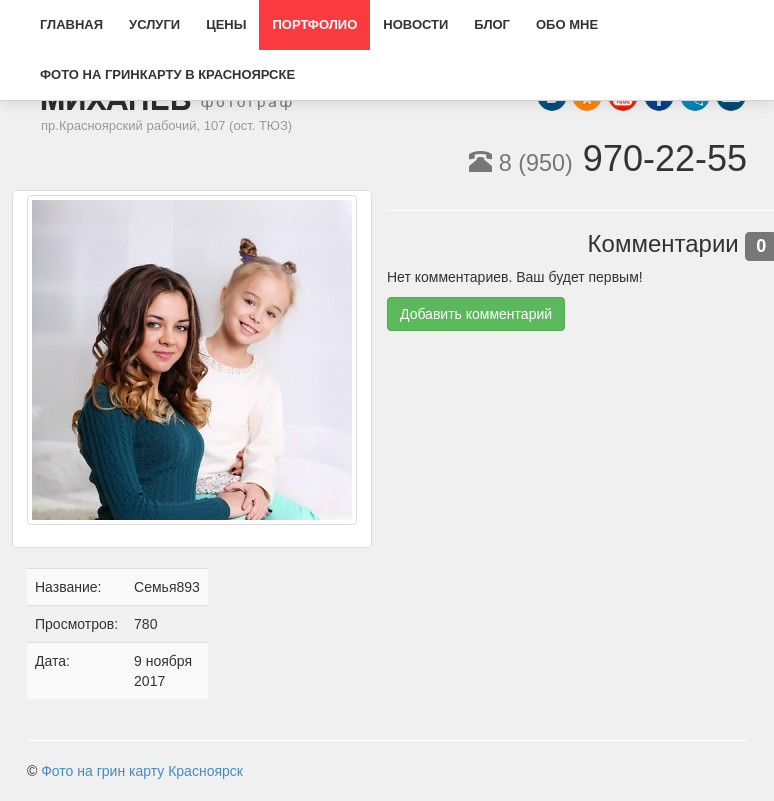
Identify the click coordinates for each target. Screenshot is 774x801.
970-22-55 (608, 158)
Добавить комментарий (476, 314)
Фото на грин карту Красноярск (142, 771)
